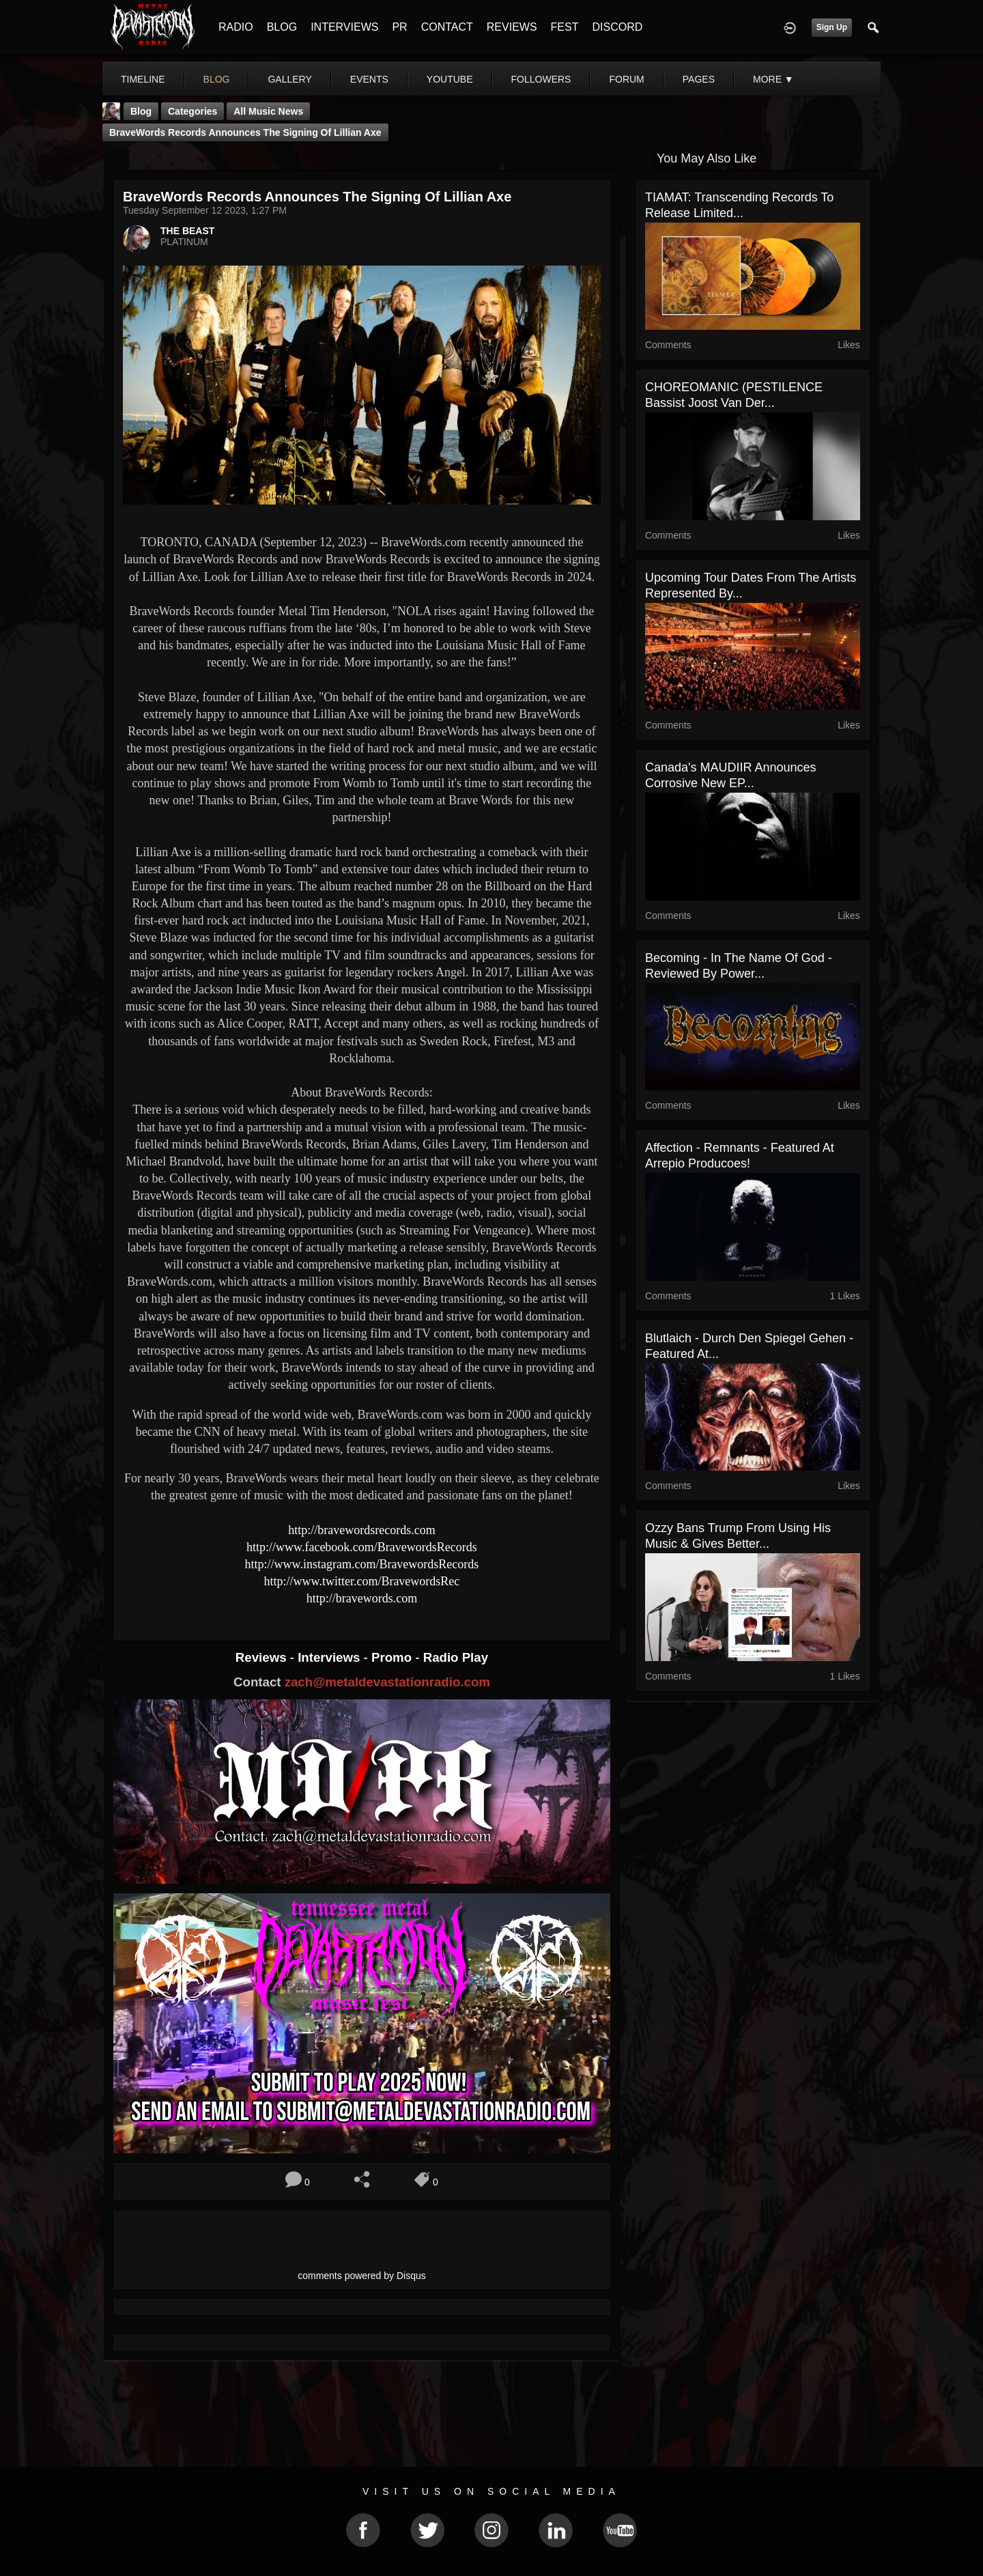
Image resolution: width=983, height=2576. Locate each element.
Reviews (263, 1657)
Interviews (330, 1657)
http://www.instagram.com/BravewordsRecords (362, 1564)
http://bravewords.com (362, 1598)
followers (541, 79)
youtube (450, 79)
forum (626, 79)
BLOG (282, 27)
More (773, 79)
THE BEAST (187, 230)
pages (699, 79)
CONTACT (447, 27)
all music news (268, 111)
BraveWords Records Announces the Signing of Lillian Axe (245, 132)
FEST (565, 27)
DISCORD (617, 27)
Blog (141, 111)
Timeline (143, 79)
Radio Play (455, 1657)
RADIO (235, 27)
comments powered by (362, 2275)
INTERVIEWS (344, 27)
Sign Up (831, 27)
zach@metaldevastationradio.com (387, 1682)
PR (399, 27)
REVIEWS (512, 27)
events (369, 79)
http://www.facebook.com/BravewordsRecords (361, 1547)
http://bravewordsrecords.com (361, 1530)
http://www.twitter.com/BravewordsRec (362, 1581)
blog (216, 79)
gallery (289, 79)
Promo (393, 1657)
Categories (192, 111)
